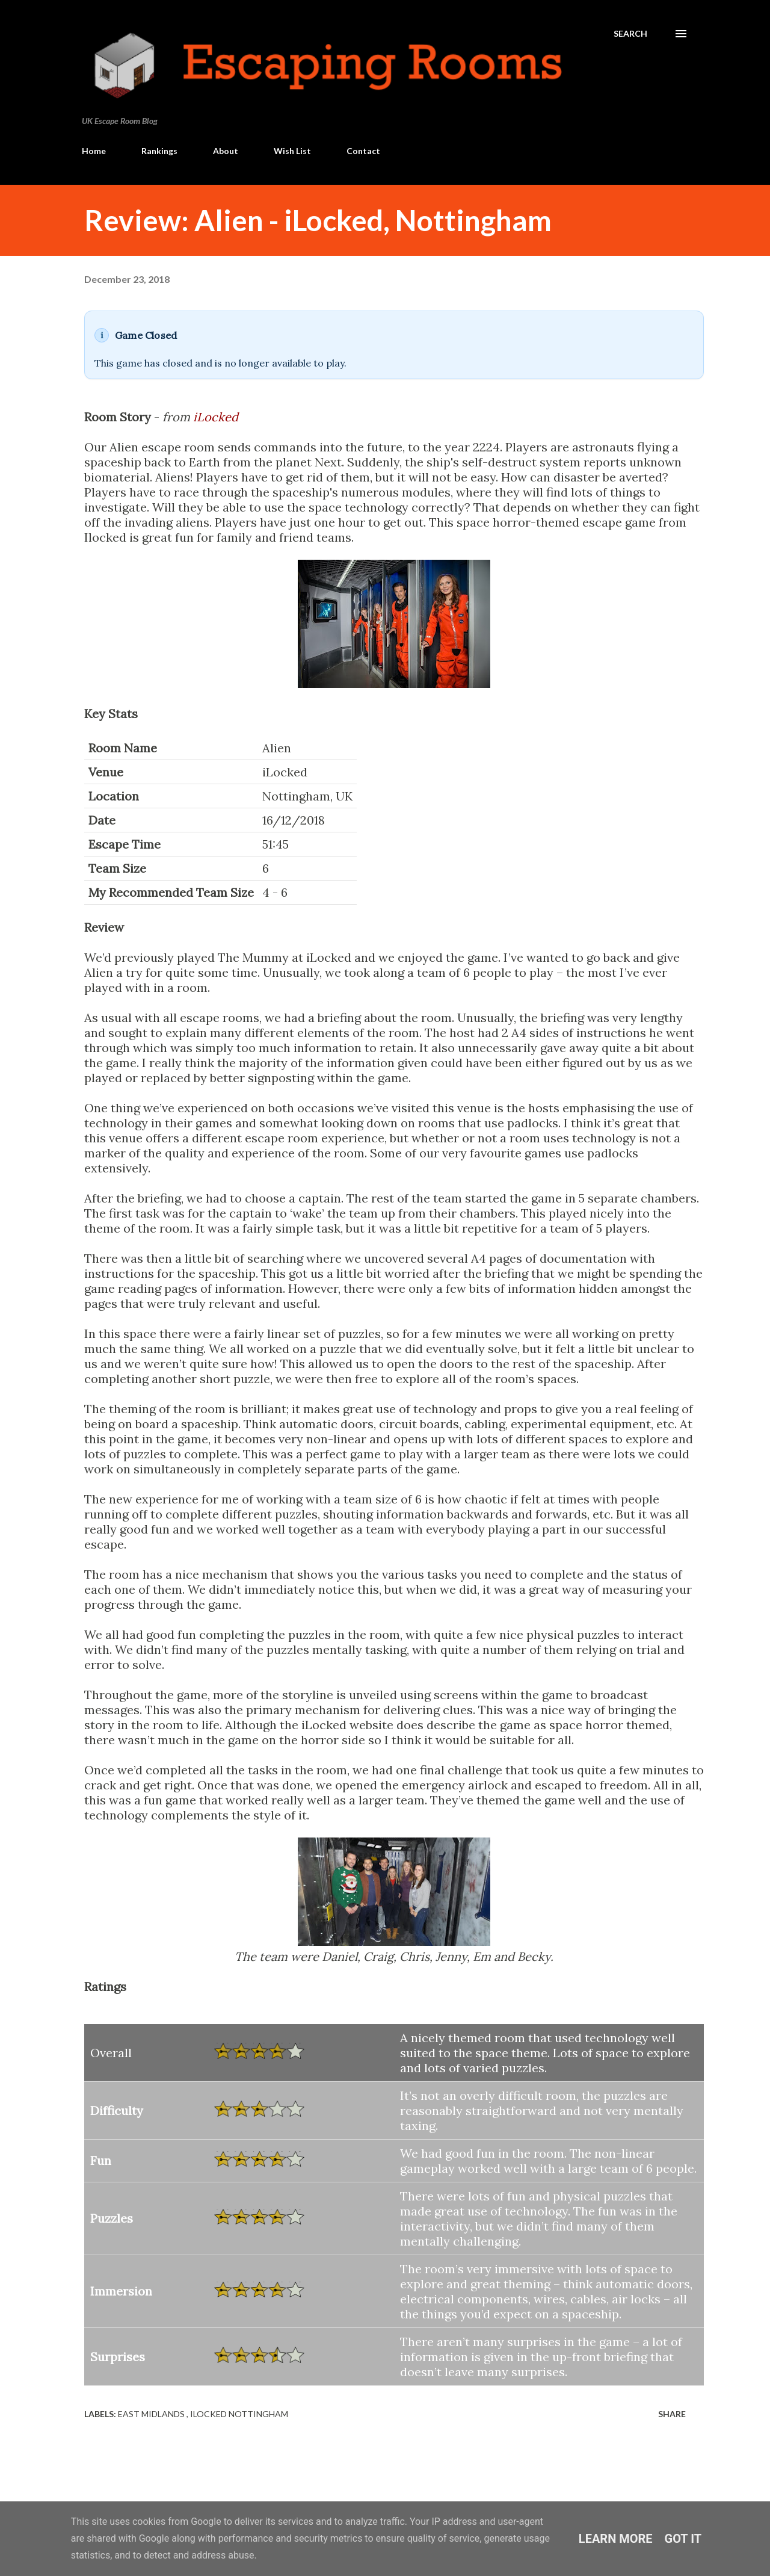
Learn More (616, 2538)
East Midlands (152, 2414)
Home (94, 151)
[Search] (630, 33)
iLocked (215, 416)
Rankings (159, 151)
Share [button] (672, 2414)
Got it (683, 2538)
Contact (363, 151)
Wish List (292, 151)
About (225, 151)
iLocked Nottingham (239, 2414)
